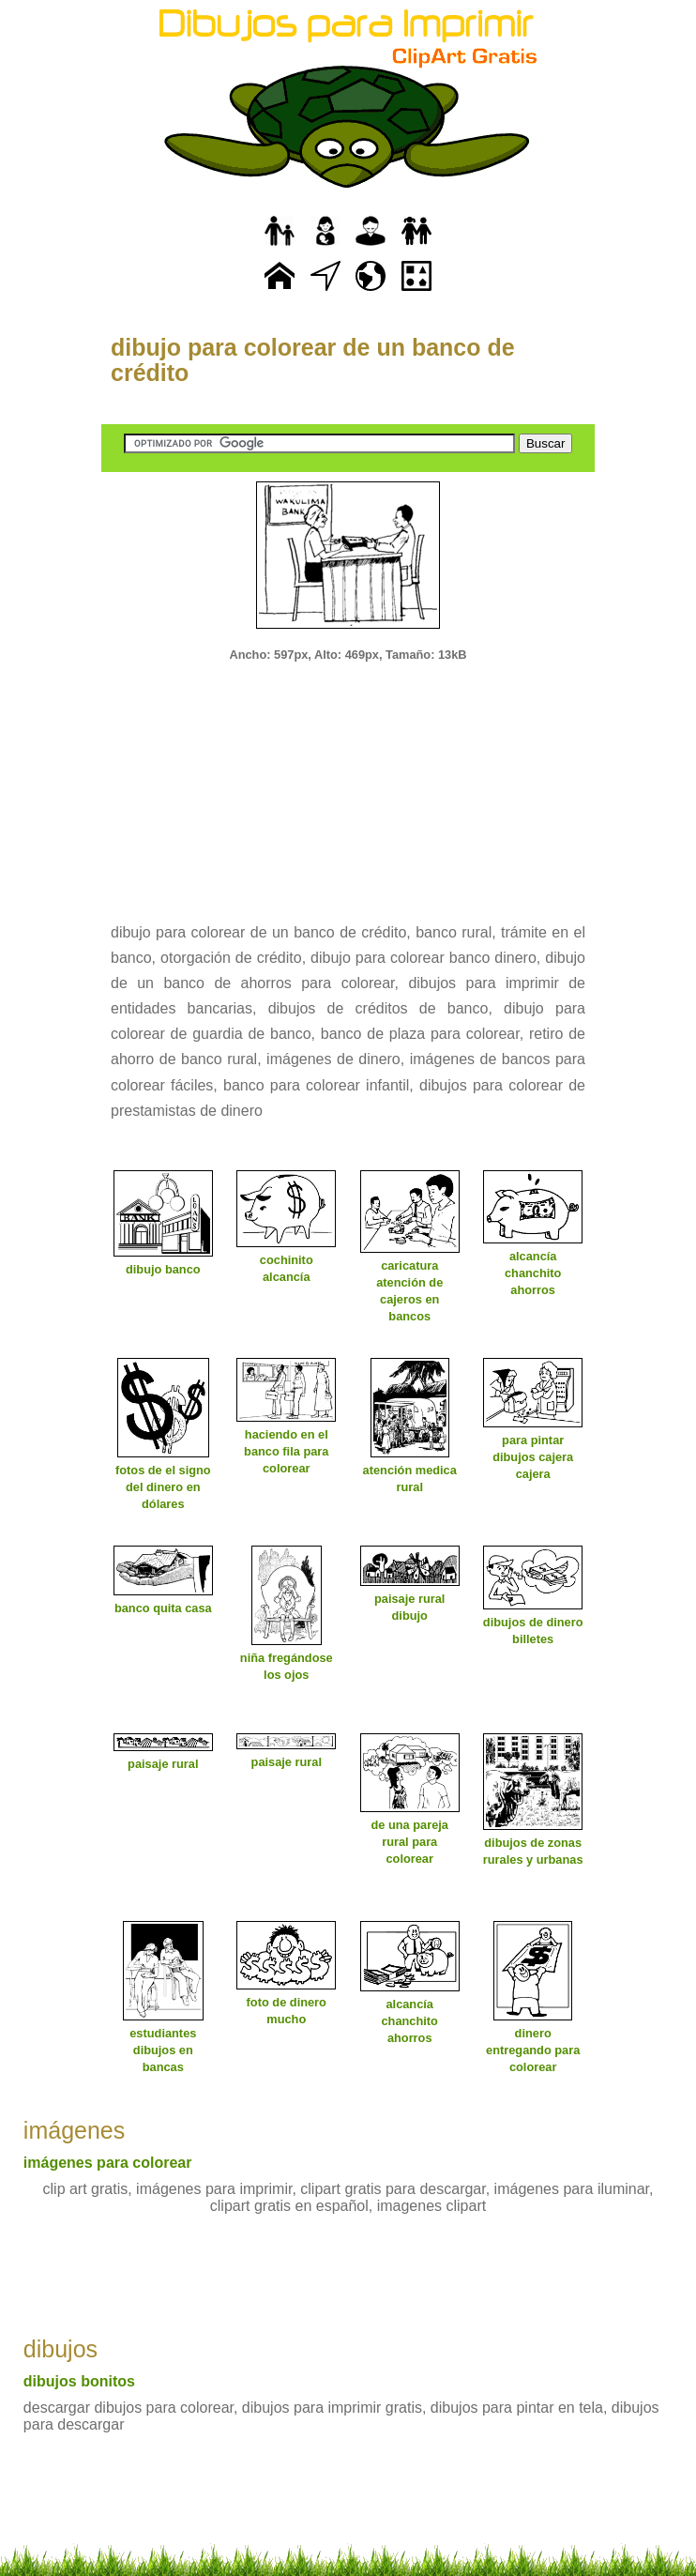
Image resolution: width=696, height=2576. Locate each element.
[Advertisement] (348, 780)
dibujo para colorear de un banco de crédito (313, 360)
